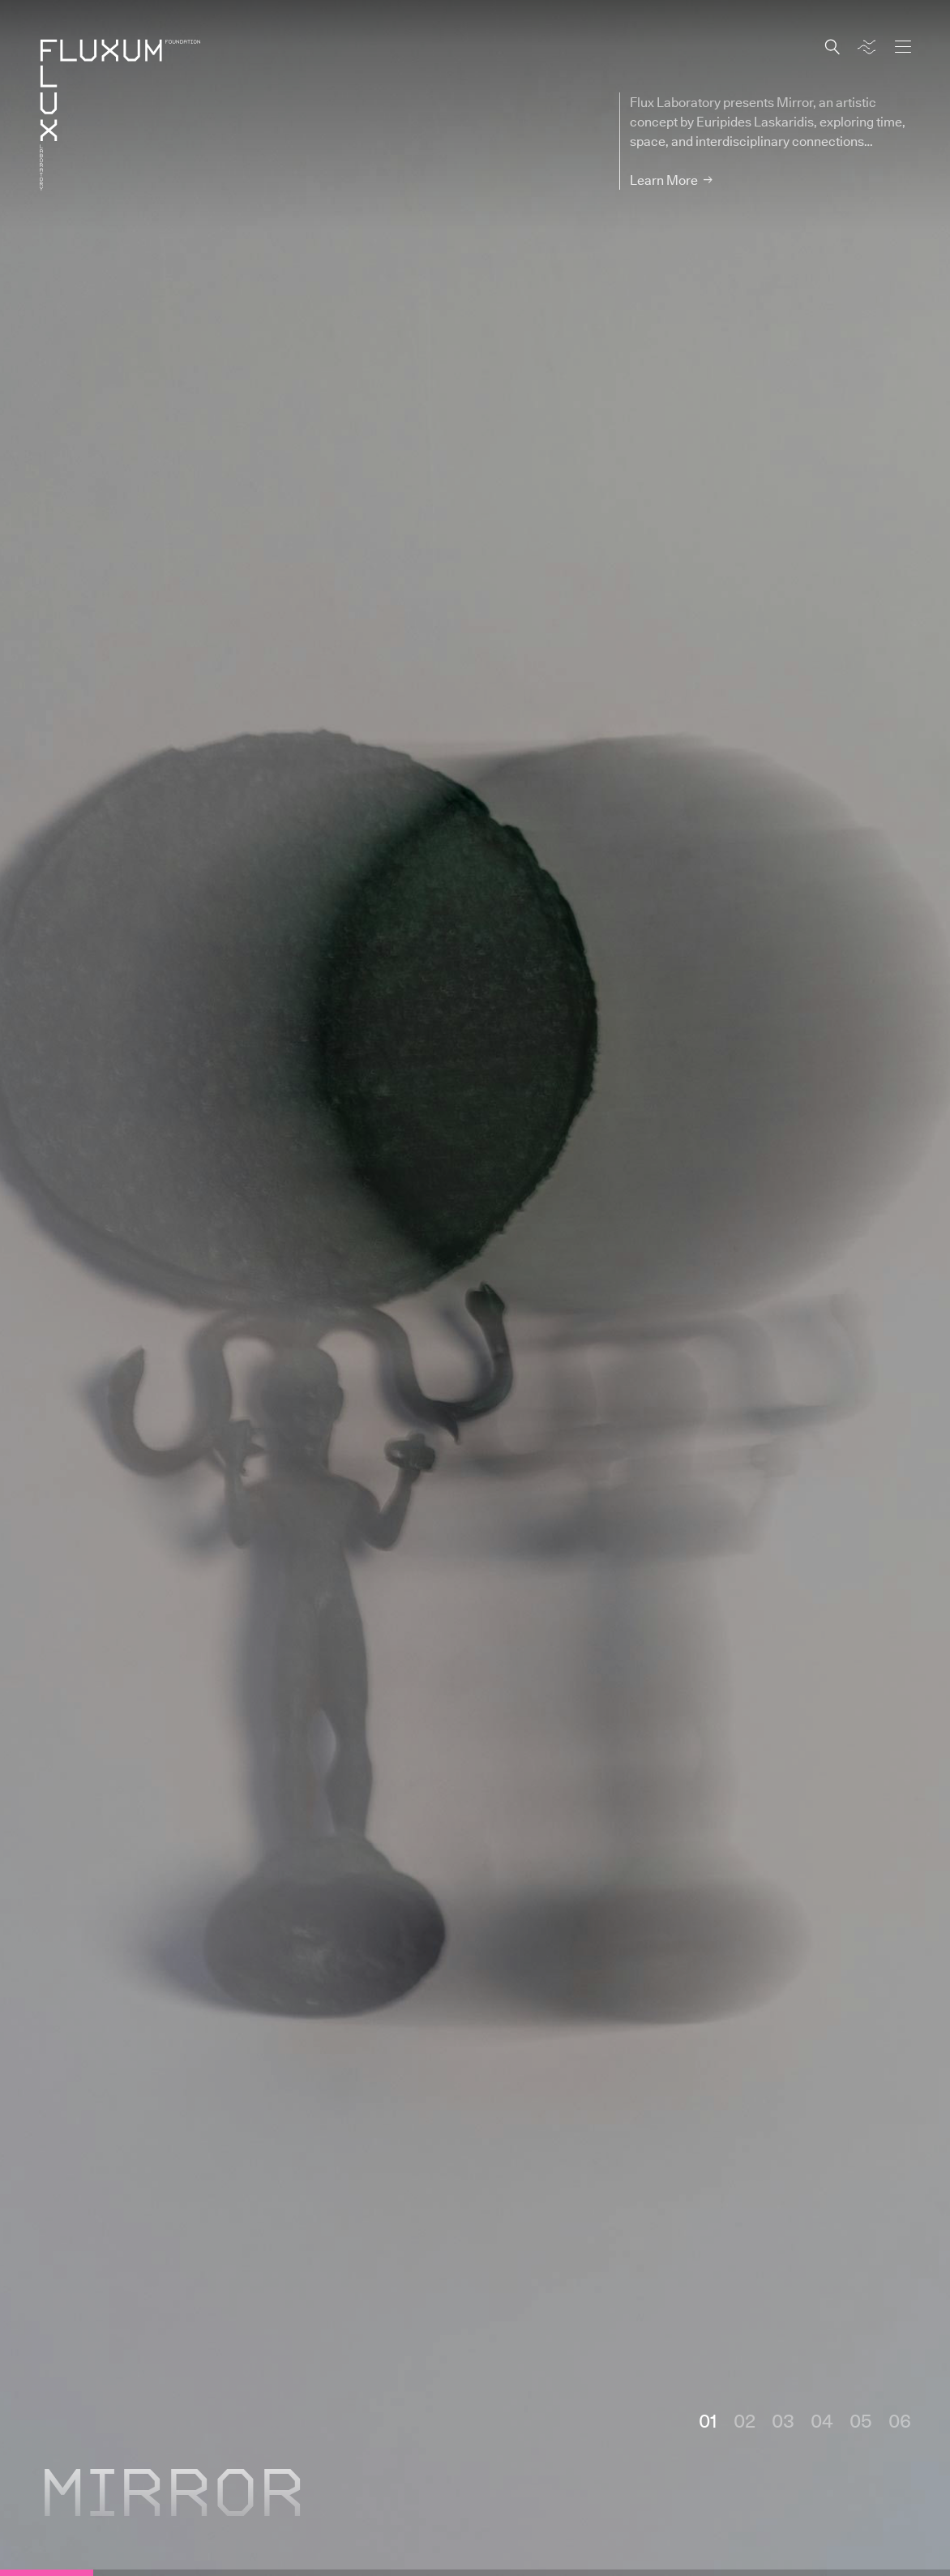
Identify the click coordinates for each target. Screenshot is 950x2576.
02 (744, 2420)
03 (783, 2420)
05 (860, 2420)
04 (822, 2420)
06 (899, 2420)
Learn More (664, 180)
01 (708, 2420)
